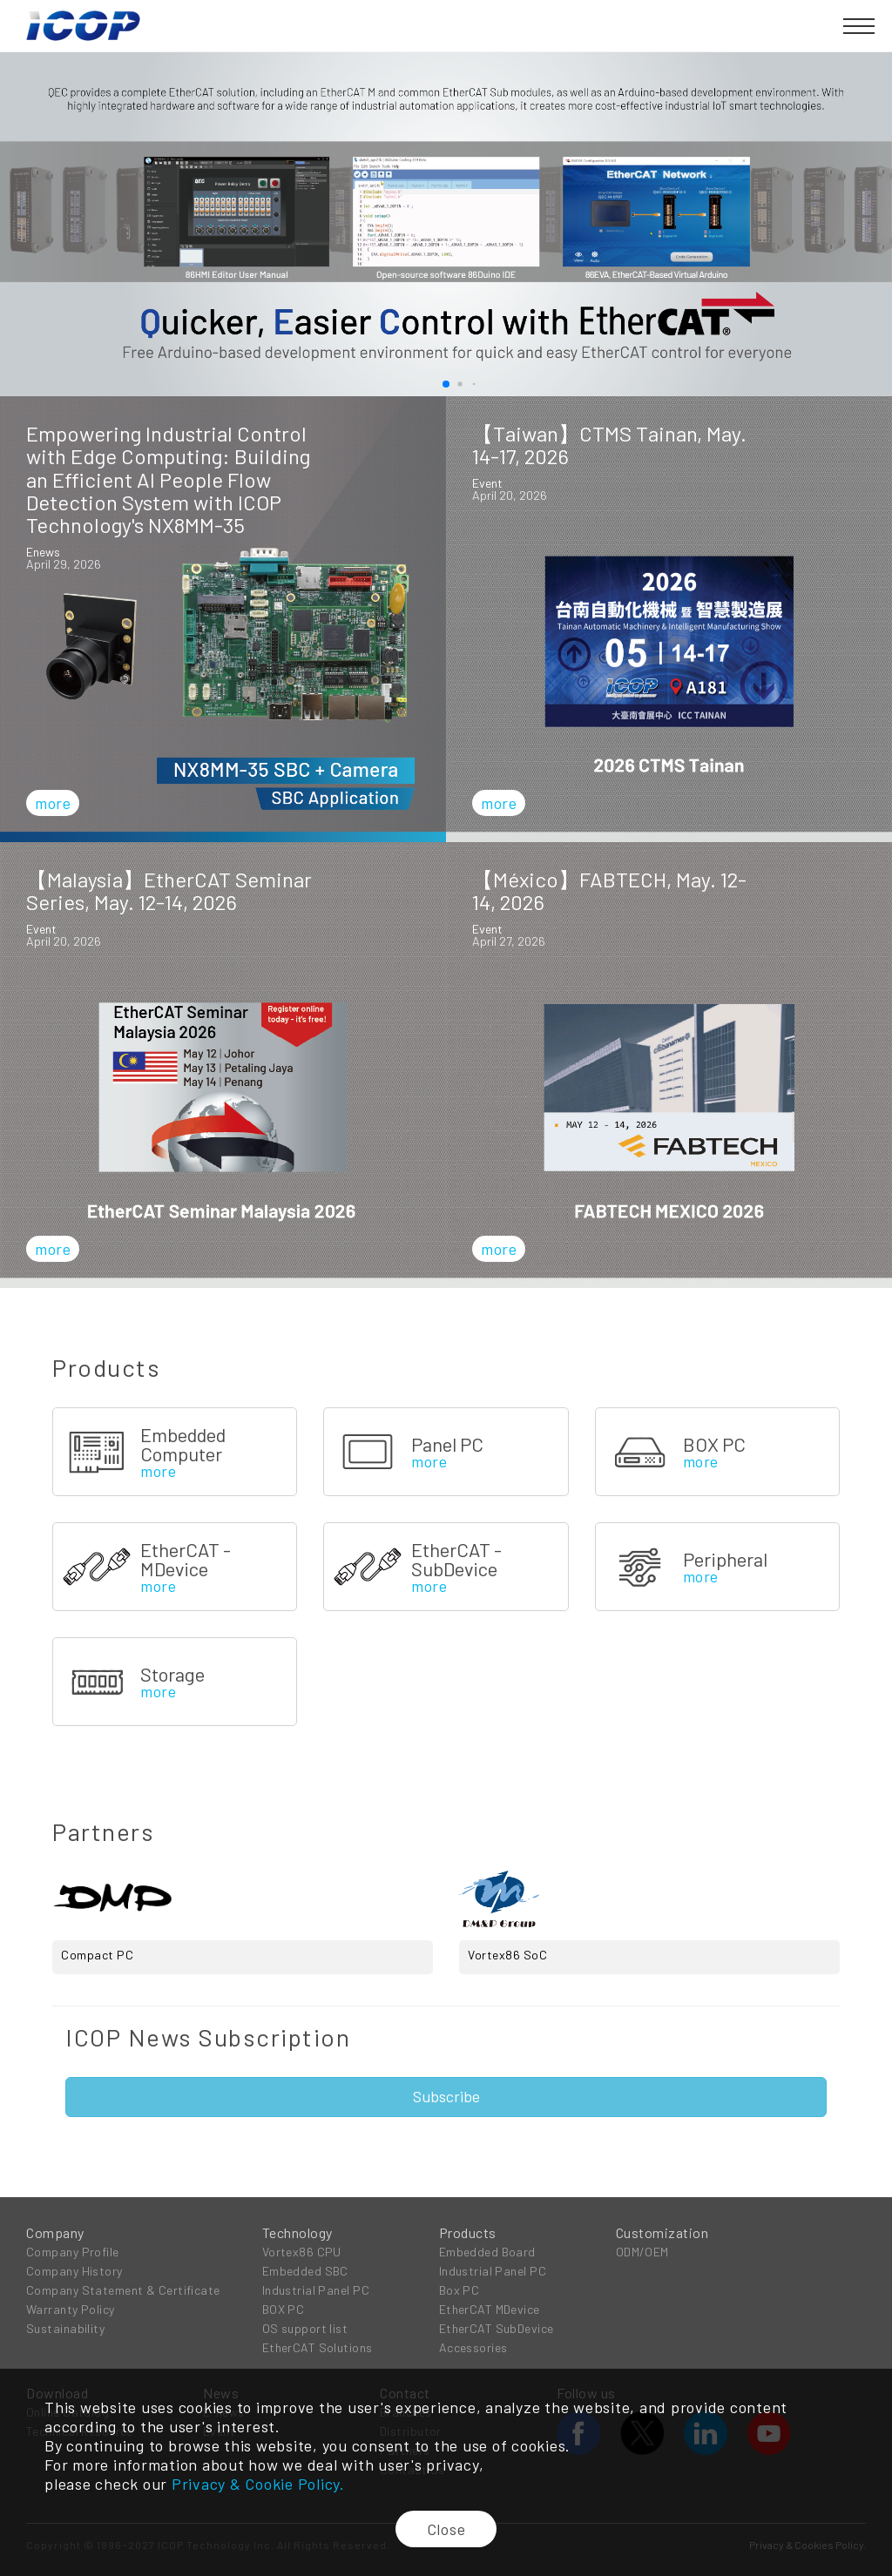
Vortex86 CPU (301, 2251)
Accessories (473, 2347)
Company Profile (72, 2251)
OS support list (305, 2328)
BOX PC (283, 2309)
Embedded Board (487, 2251)
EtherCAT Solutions (317, 2347)
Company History (74, 2270)
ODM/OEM (642, 2251)
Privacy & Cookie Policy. (258, 2483)
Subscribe (446, 2096)
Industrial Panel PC (315, 2290)
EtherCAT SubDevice (496, 2328)
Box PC (459, 2290)
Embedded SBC (305, 2270)
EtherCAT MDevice (489, 2309)
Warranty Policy (70, 2309)
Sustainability (65, 2328)
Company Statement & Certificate (123, 2290)
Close (446, 2529)
